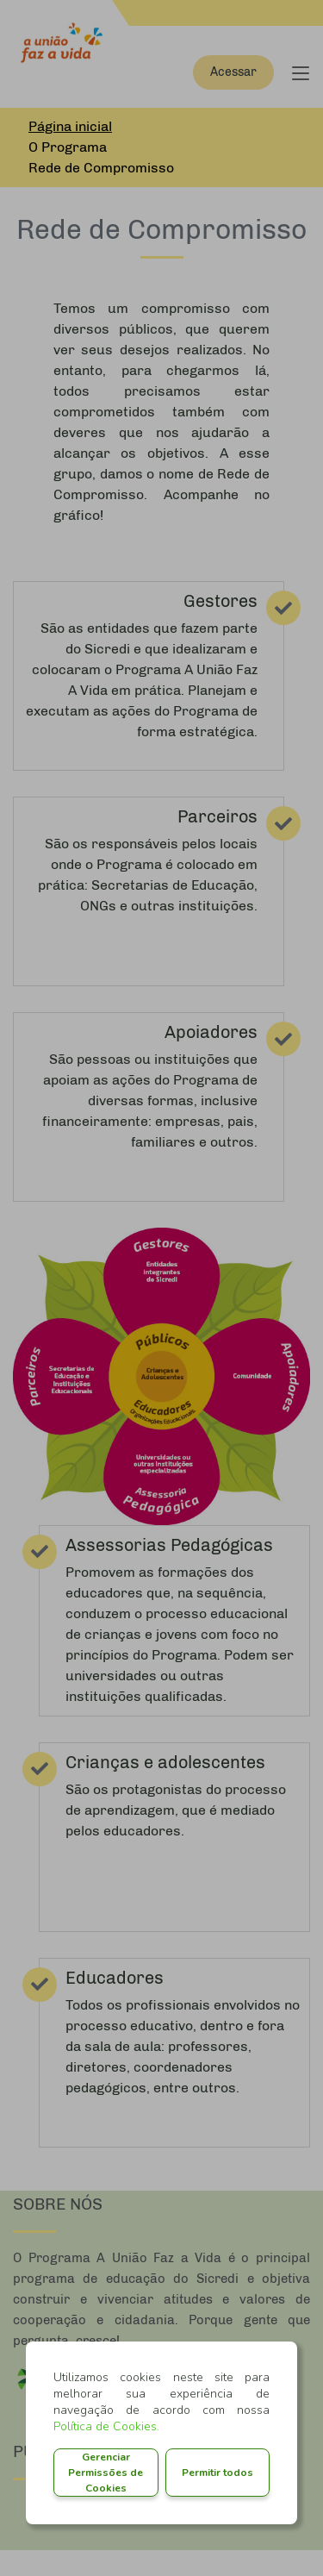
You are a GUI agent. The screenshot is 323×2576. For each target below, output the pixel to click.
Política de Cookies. (106, 2426)
